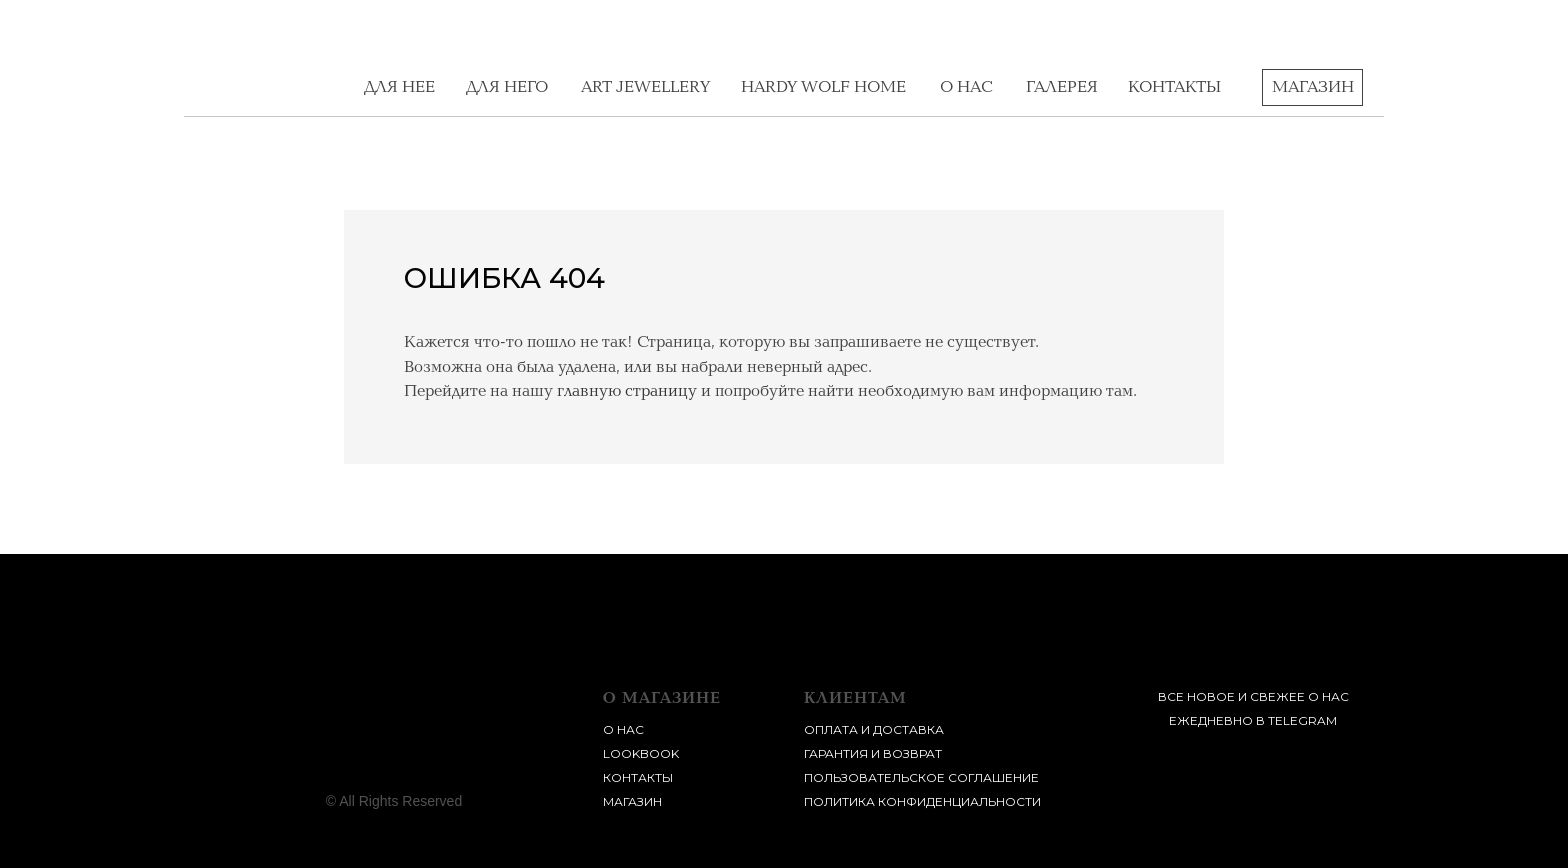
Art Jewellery (645, 87)
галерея (1062, 87)
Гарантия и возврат (873, 753)
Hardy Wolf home (823, 87)
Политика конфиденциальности (922, 801)
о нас (966, 87)
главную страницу (627, 391)
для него (507, 87)
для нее (399, 87)
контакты (1174, 87)
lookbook (641, 753)
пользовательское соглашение (921, 777)
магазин (632, 801)
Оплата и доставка (874, 729)
